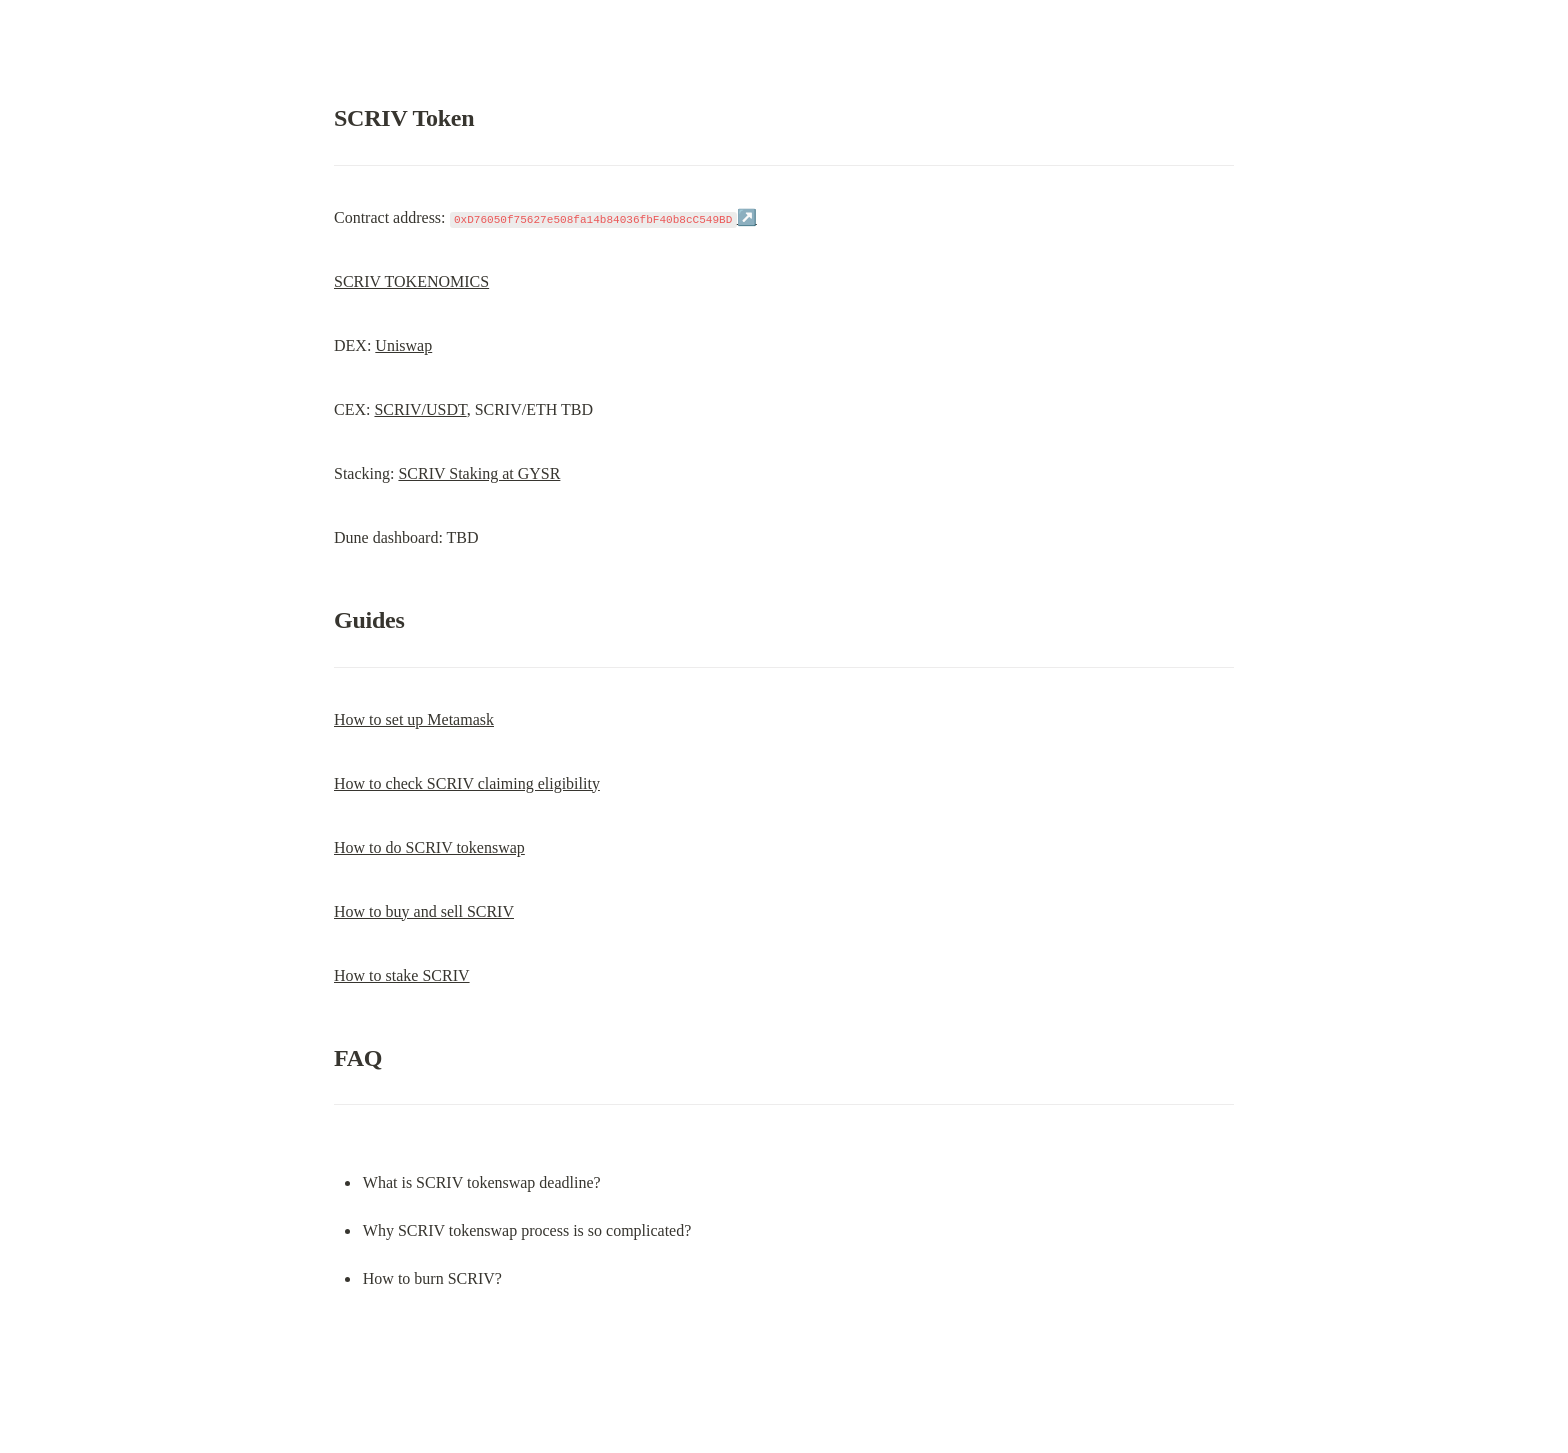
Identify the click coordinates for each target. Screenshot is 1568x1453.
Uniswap (403, 345)
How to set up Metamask (414, 719)
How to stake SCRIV (402, 975)
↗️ (747, 217)
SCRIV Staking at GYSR (479, 473)
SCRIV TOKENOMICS (411, 281)
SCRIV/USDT (420, 409)
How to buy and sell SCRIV (424, 911)
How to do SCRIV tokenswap (429, 847)
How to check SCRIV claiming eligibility (467, 783)
